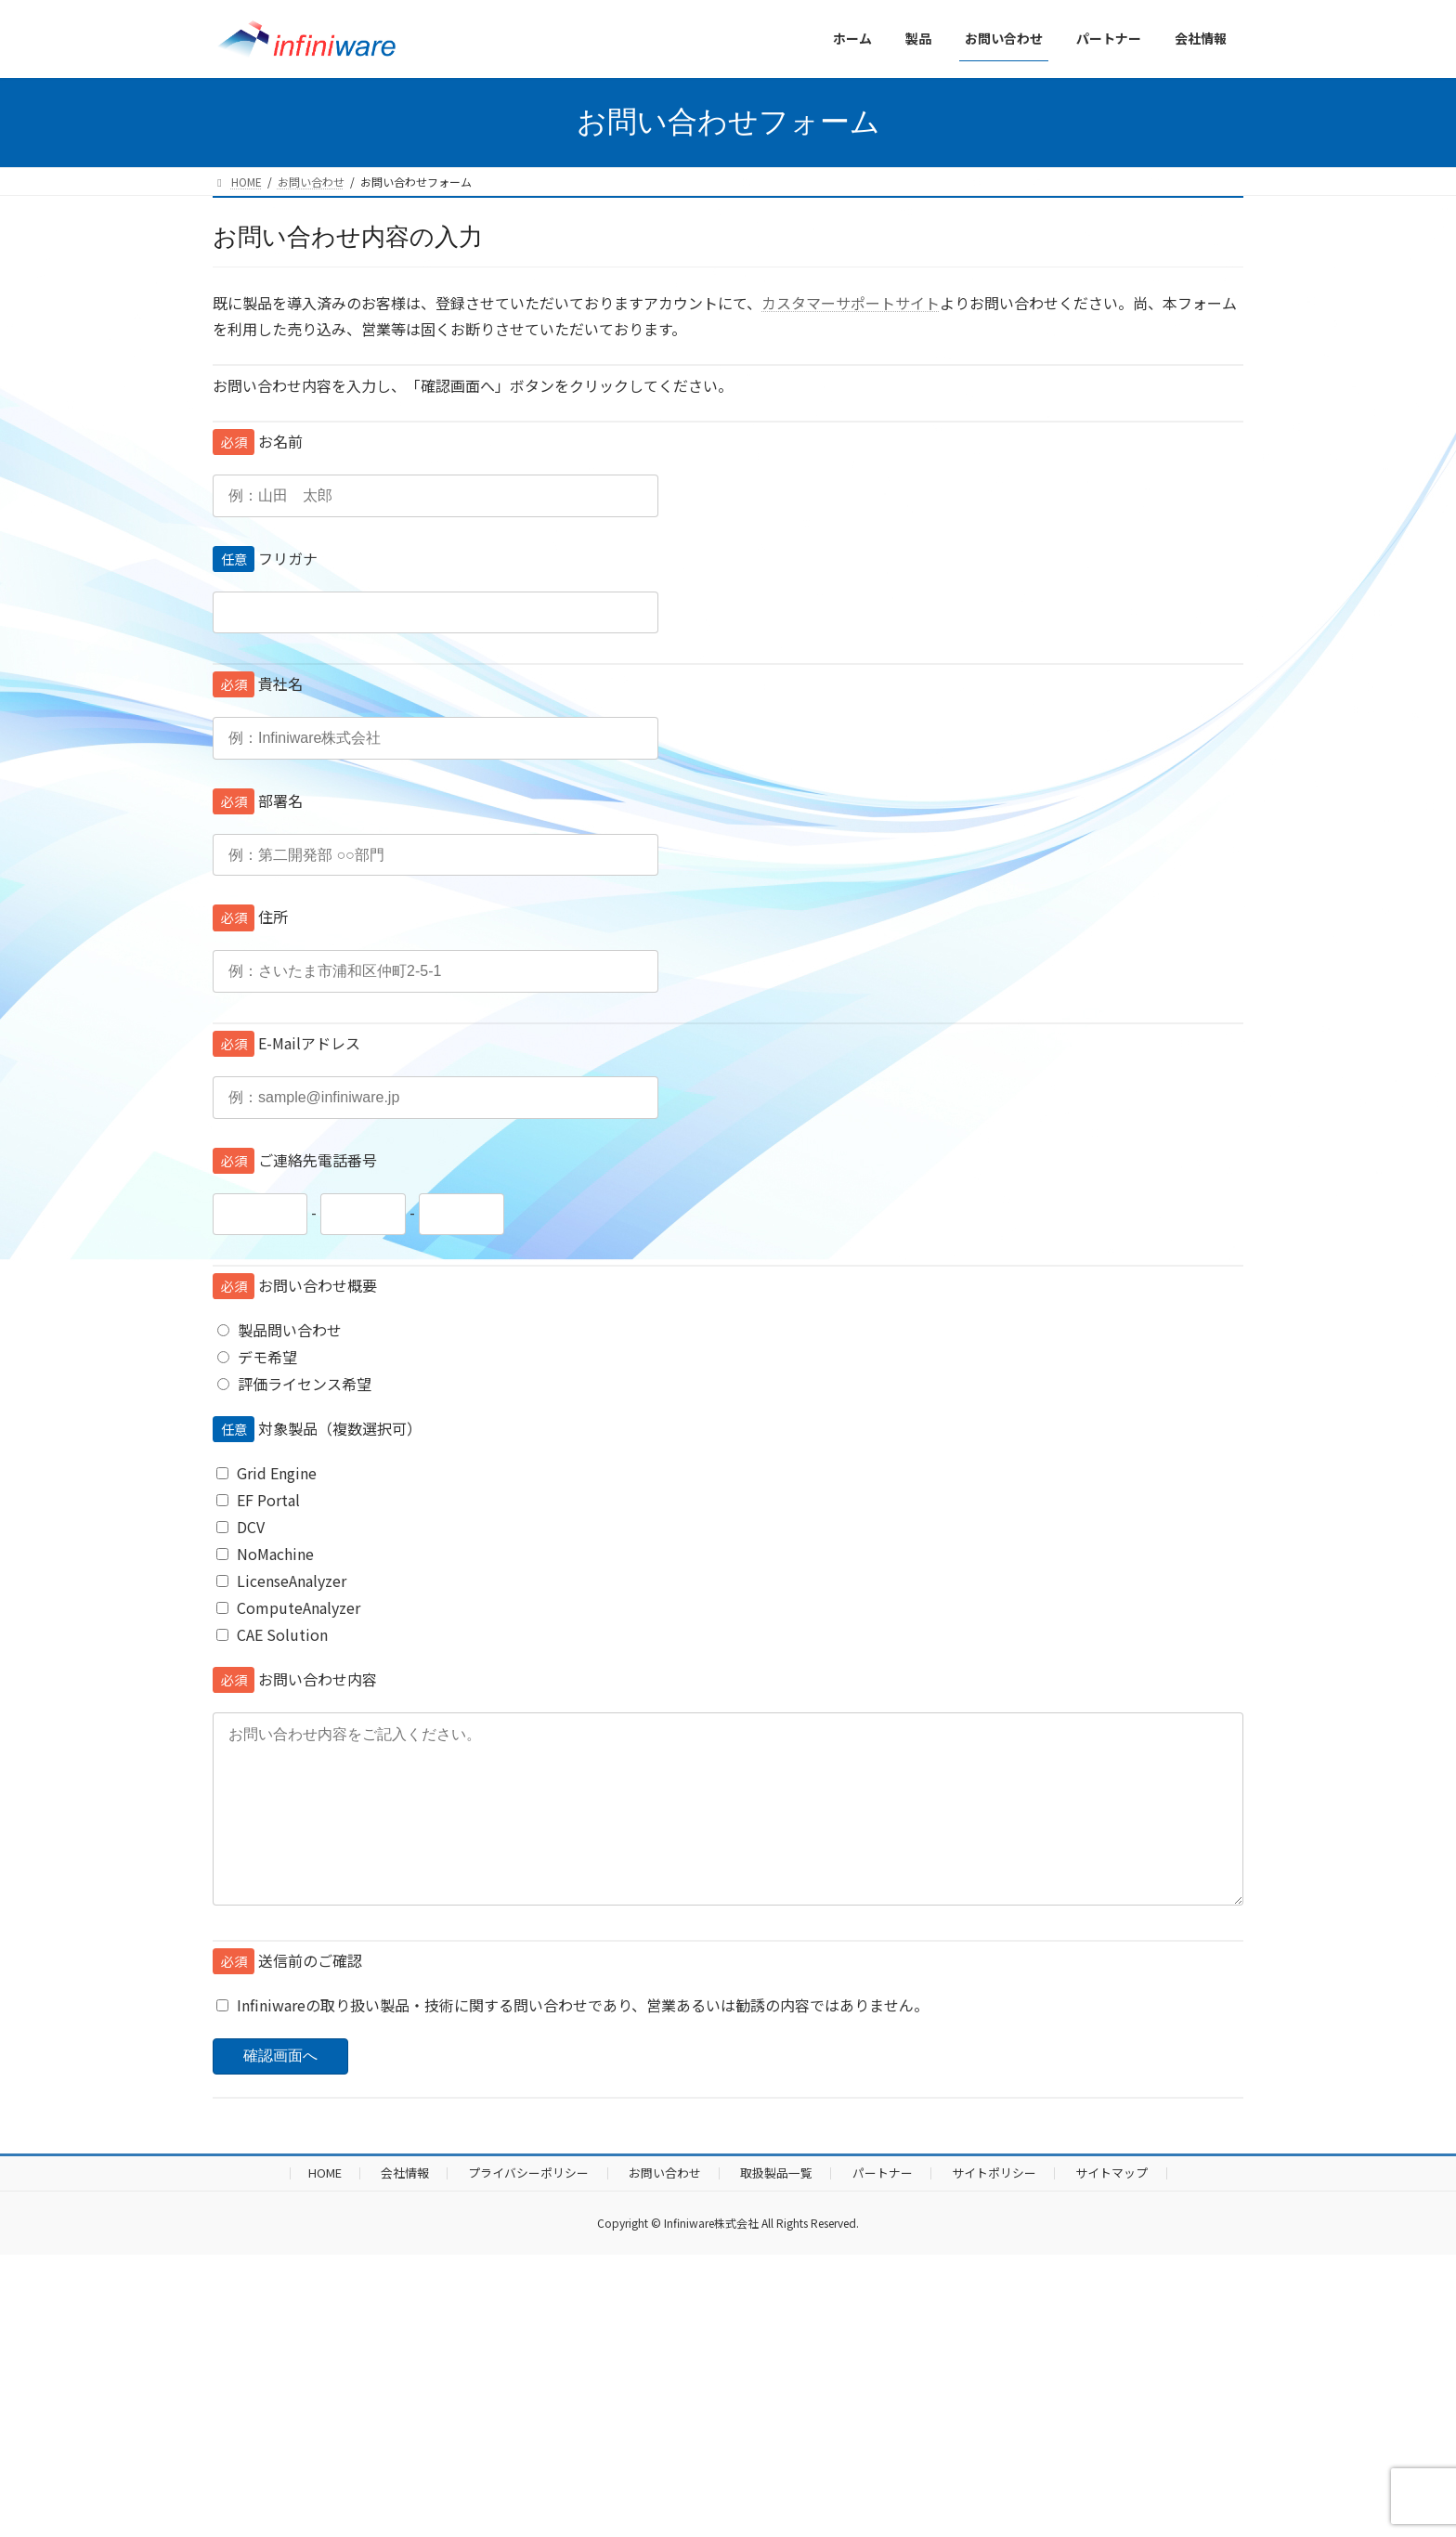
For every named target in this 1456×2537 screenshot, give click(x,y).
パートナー (882, 2209)
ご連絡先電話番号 (295, 1160)
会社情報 (405, 2209)
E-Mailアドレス (286, 1043)
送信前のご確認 (287, 1997)
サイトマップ (1111, 2209)
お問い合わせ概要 (295, 1285)
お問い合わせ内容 (295, 1679)
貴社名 (258, 683)
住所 (250, 916)
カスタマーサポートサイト (850, 303)
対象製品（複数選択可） (317, 1428)
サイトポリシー (994, 2209)
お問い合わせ (665, 2209)
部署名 (258, 800)
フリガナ (265, 558)
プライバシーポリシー (528, 2209)
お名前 (258, 441)
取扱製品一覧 (776, 2209)
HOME (325, 2209)
